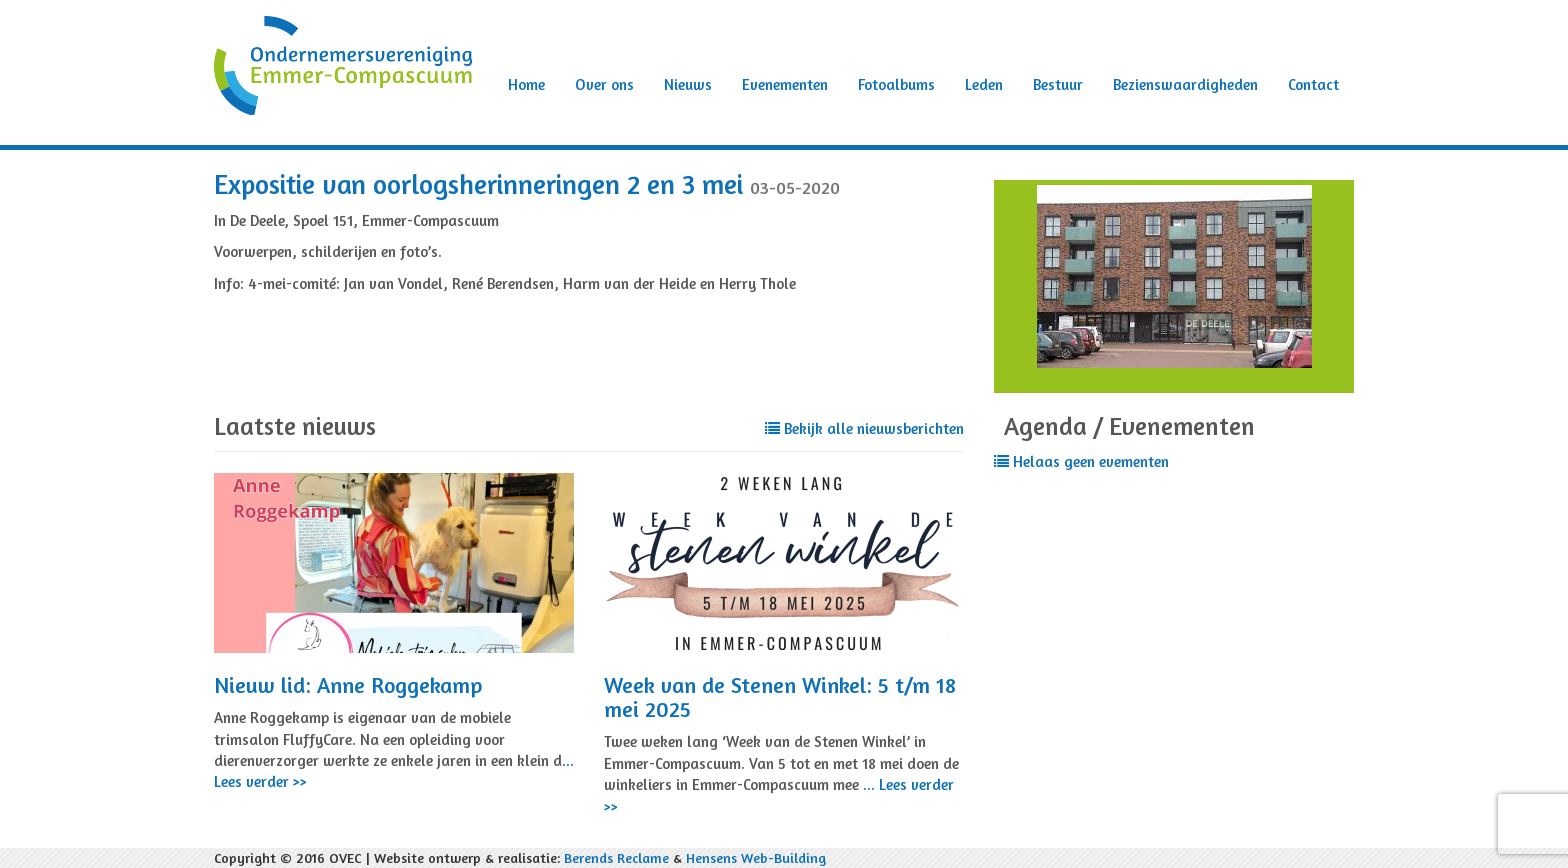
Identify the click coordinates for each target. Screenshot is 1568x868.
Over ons (604, 84)
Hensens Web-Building (756, 857)
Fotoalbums (896, 84)
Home (526, 84)
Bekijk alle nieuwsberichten (864, 428)
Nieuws (688, 84)
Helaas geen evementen (1081, 461)
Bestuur (1058, 84)
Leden (984, 84)
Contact (1313, 84)
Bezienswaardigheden (1185, 84)
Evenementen (785, 84)
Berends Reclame (616, 857)
